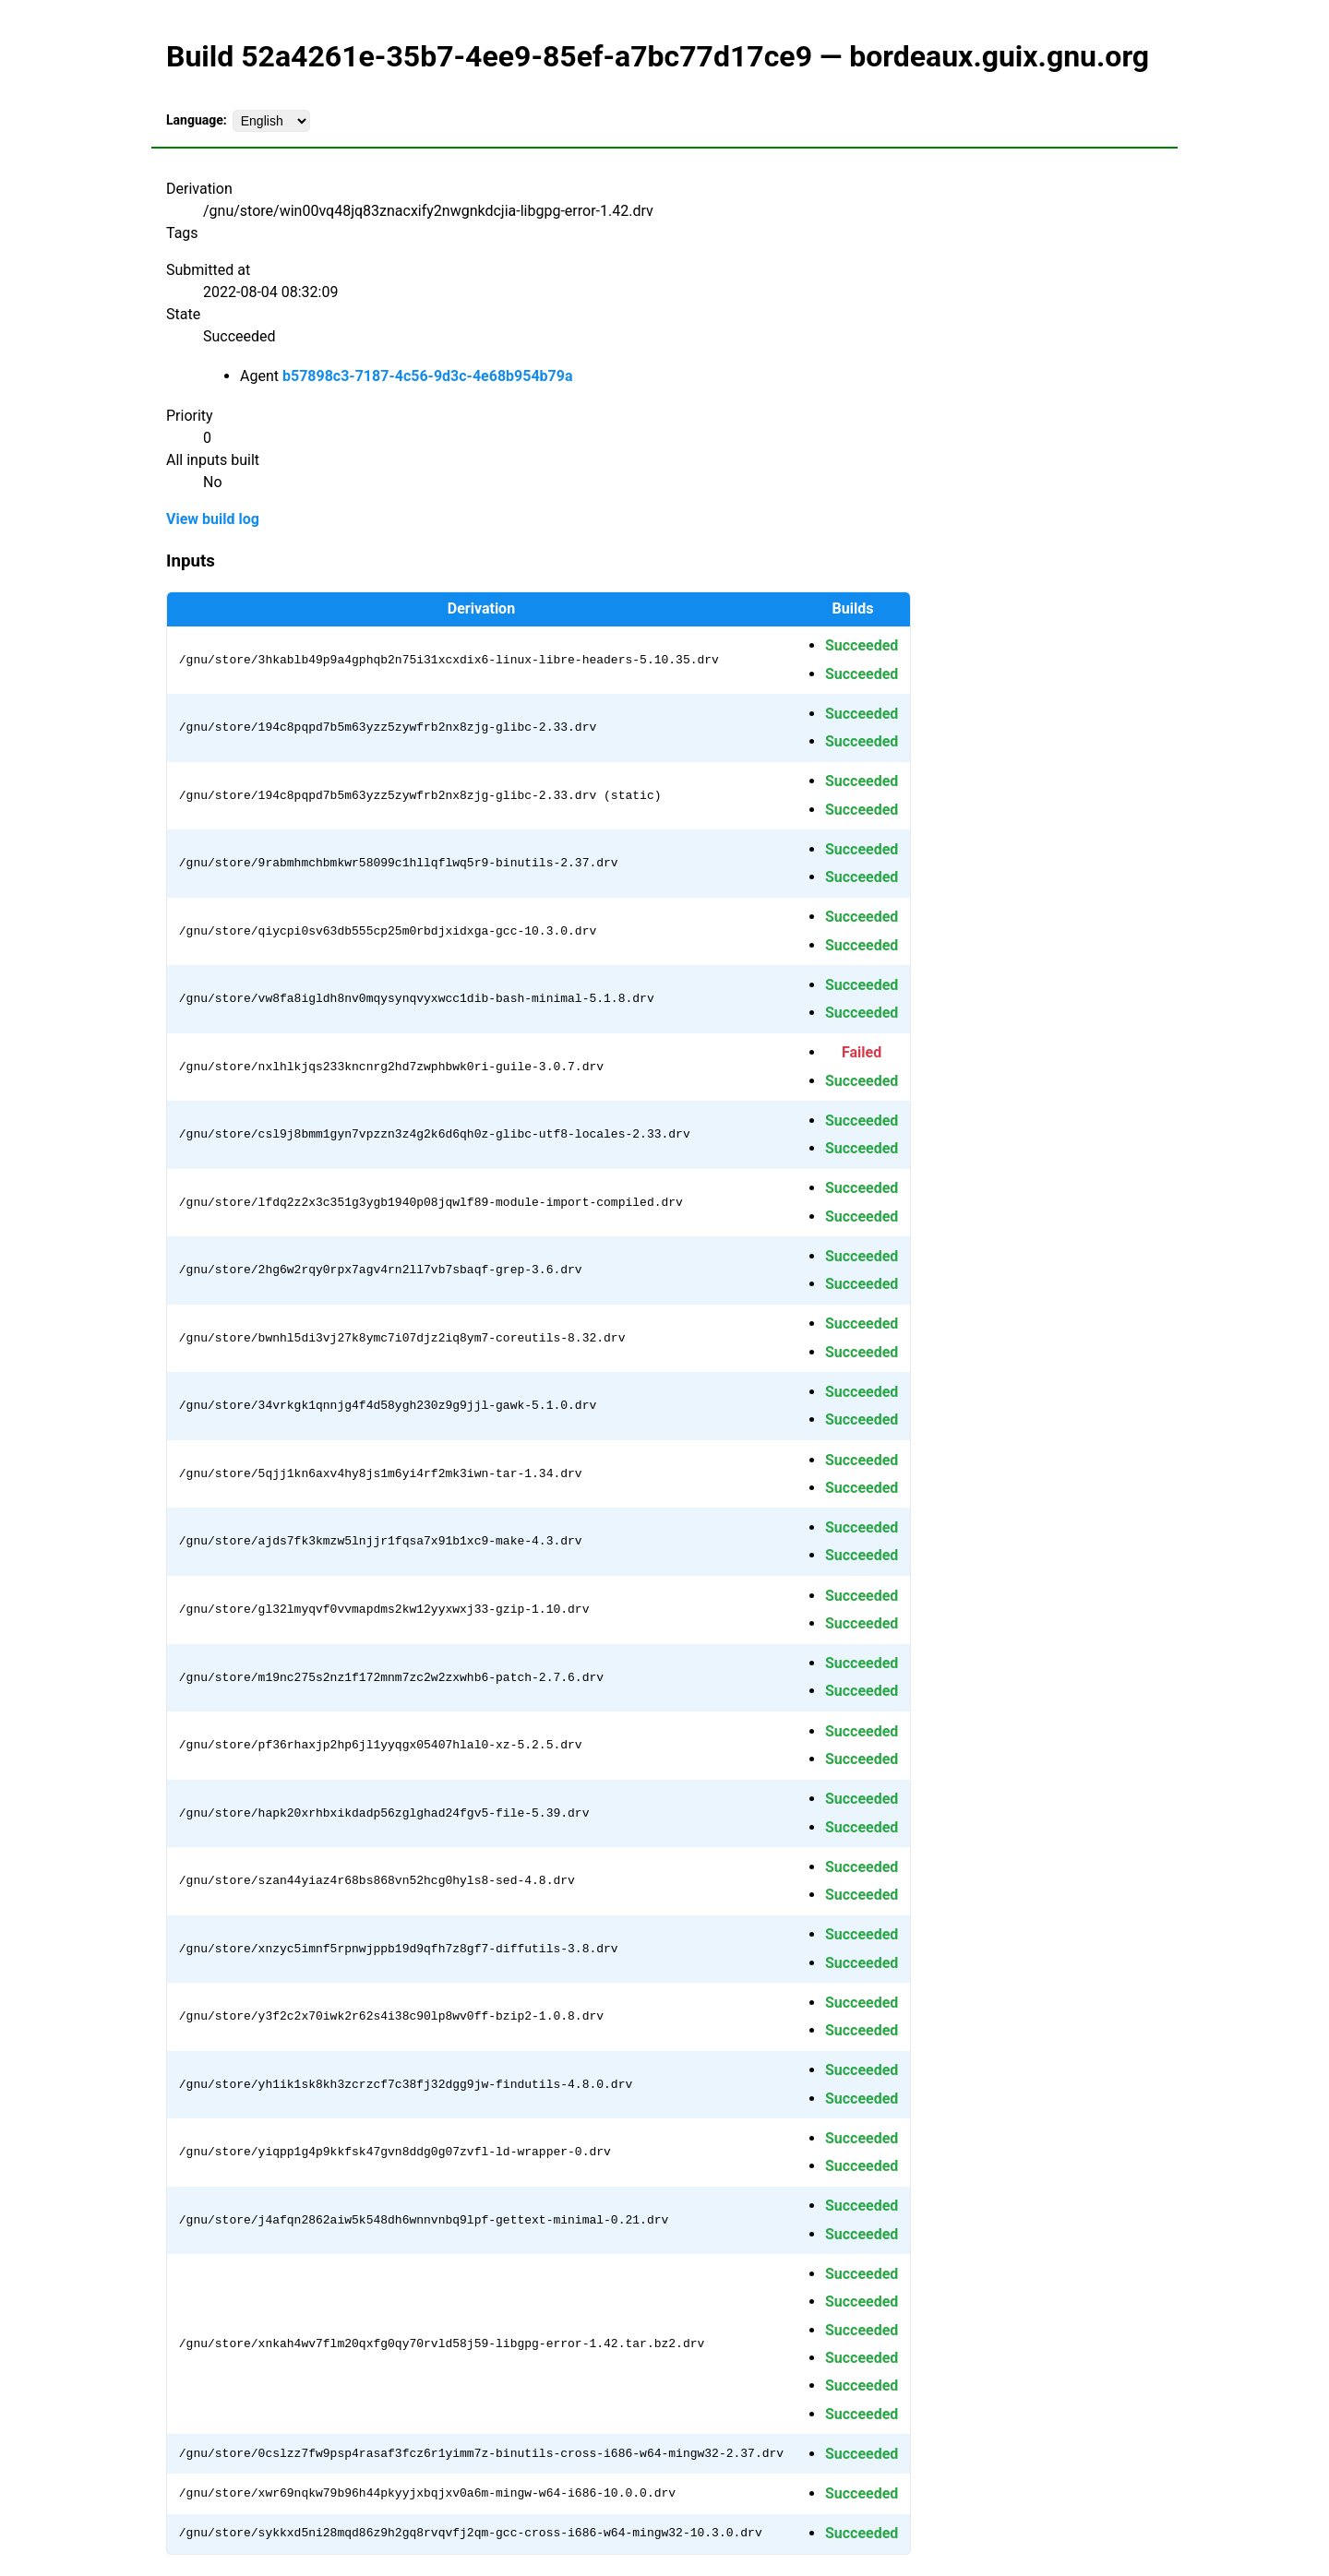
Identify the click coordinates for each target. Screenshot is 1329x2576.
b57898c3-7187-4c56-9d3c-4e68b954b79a (427, 376)
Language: (196, 120)
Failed (861, 1052)
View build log (212, 519)
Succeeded (861, 645)
